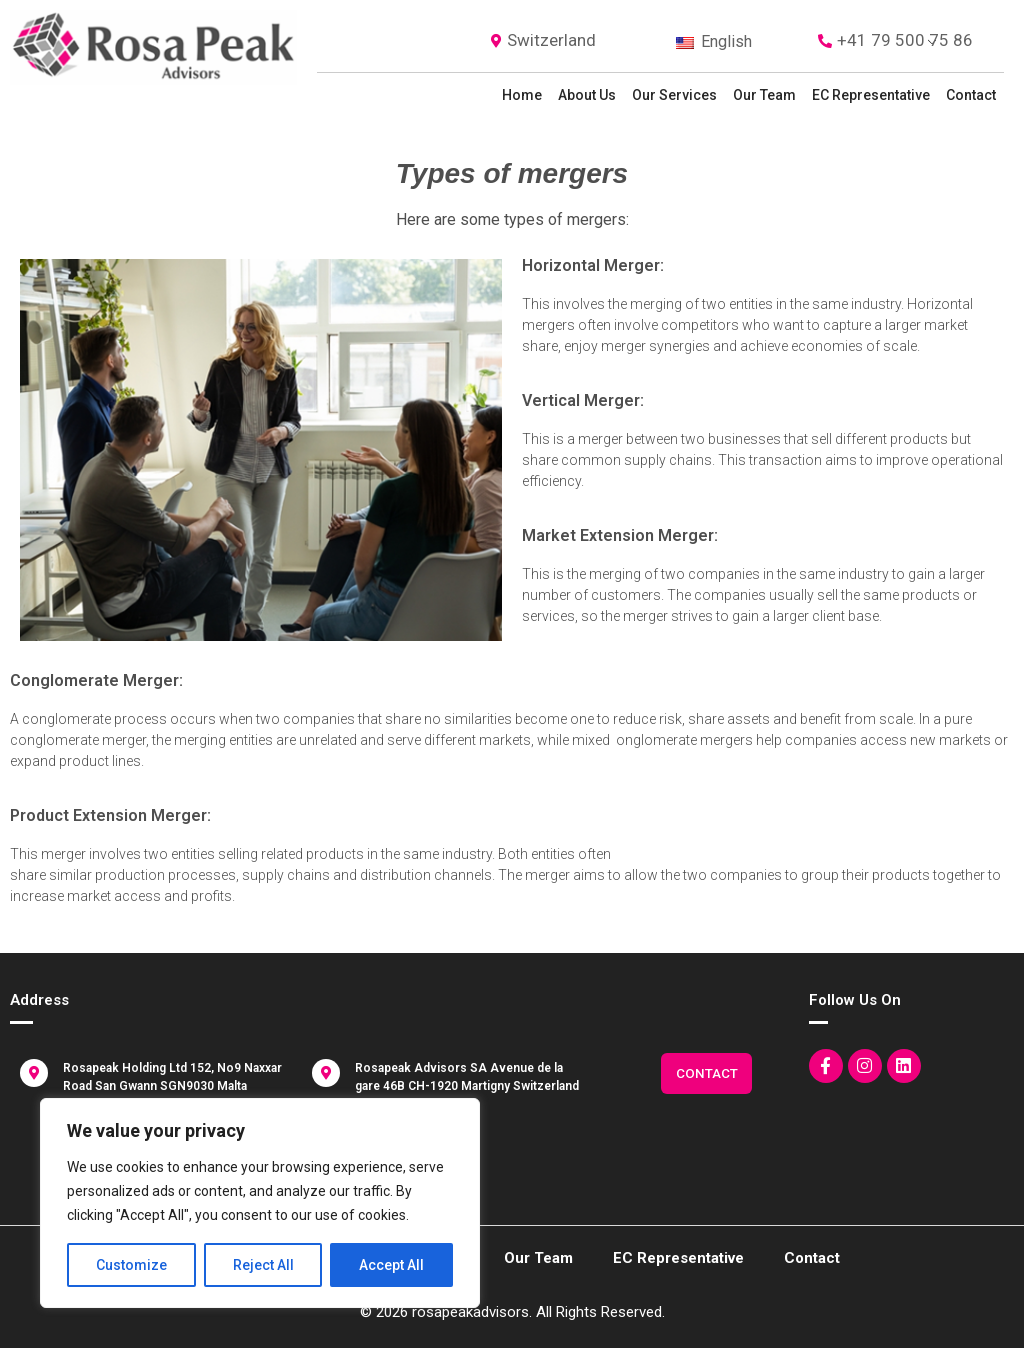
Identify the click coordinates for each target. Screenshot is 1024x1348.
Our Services (674, 95)
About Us (587, 95)
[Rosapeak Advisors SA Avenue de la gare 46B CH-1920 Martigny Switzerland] (326, 1073)
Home (522, 95)
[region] (260, 1203)
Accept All (391, 1265)
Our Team (764, 95)
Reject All (263, 1265)
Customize (131, 1265)
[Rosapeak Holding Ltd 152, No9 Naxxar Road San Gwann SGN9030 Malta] (34, 1073)
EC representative (871, 95)
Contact (971, 95)
